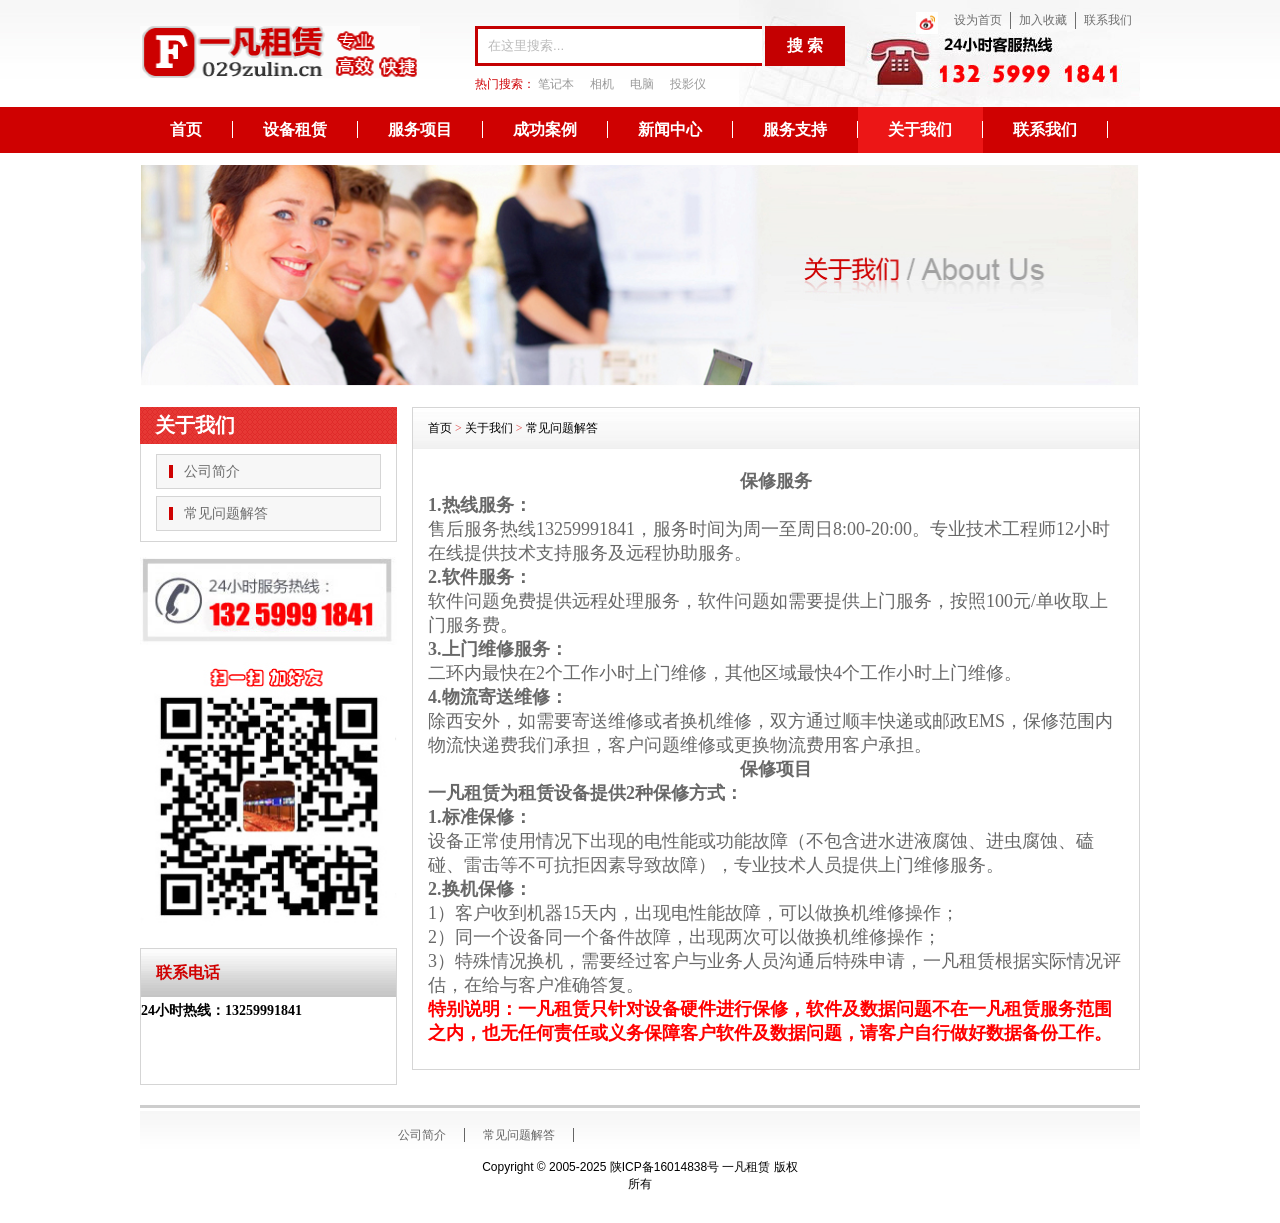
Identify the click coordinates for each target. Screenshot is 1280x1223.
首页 (186, 129)
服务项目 (420, 129)
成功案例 (545, 129)
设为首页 (978, 20)
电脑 (642, 84)
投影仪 (688, 84)
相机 (602, 84)
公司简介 (212, 471)
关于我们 (920, 129)
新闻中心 (670, 129)
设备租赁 (295, 129)
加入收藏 (1043, 20)
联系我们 (1108, 20)
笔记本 (556, 84)
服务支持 (795, 129)
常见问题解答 (226, 513)
